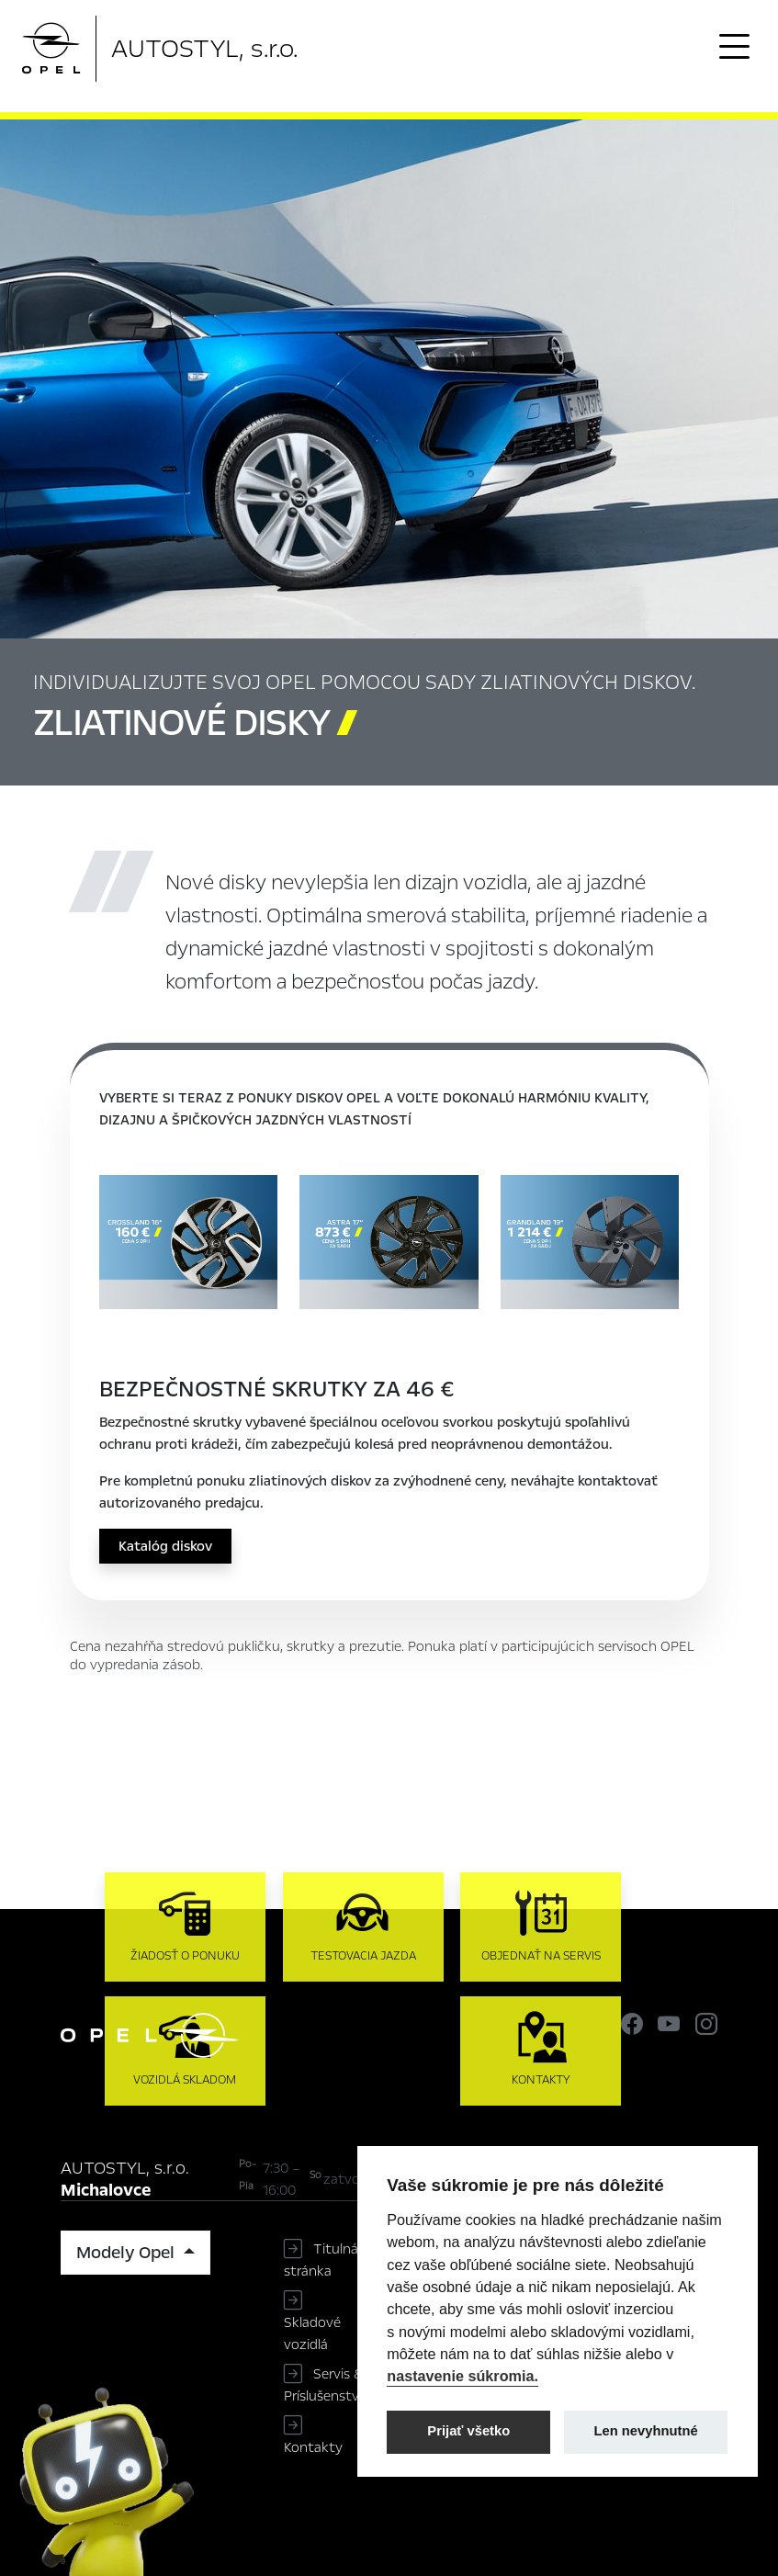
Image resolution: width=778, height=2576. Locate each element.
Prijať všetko (468, 2430)
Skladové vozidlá (312, 2333)
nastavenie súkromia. (462, 2375)
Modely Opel (127, 2253)
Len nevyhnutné (646, 2430)
